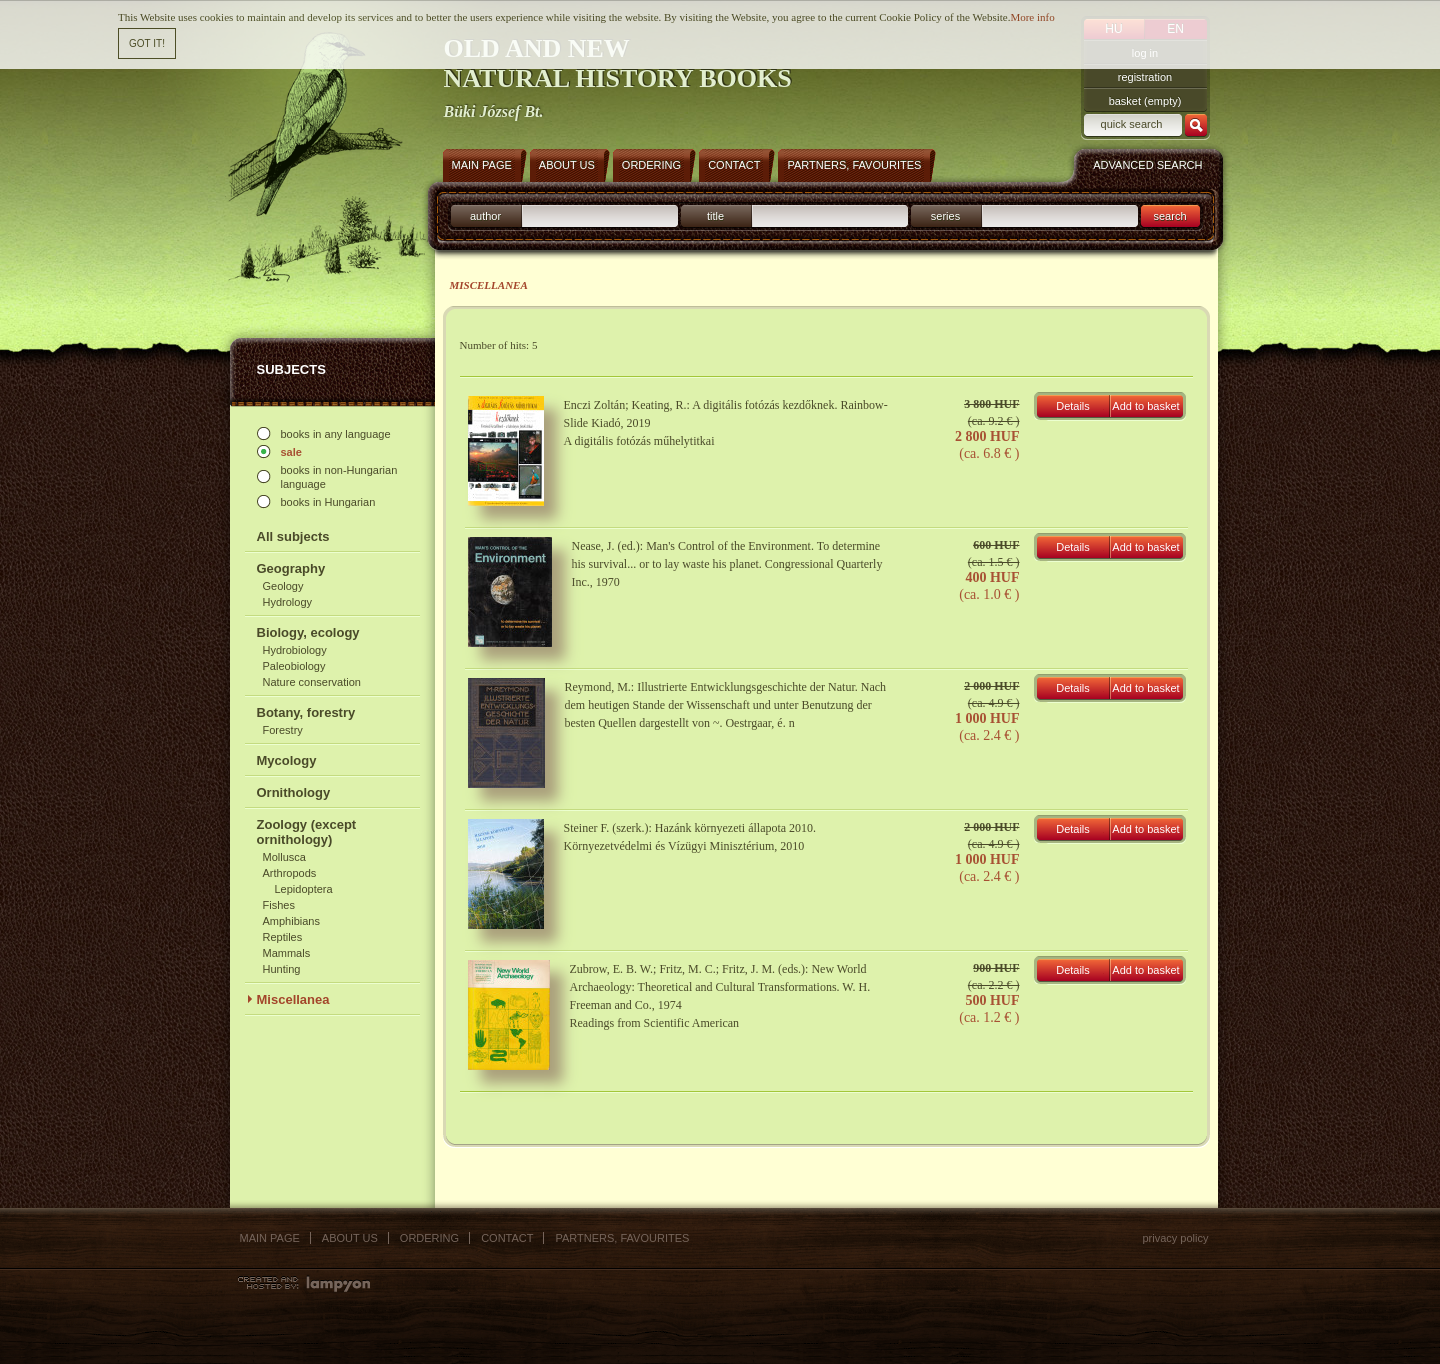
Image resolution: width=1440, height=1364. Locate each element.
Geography (291, 568)
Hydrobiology (295, 650)
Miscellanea (293, 999)
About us (350, 1238)
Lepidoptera (304, 889)
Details (1073, 406)
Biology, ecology (308, 632)
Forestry (283, 730)
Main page (270, 1238)
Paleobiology (294, 666)
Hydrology (288, 602)
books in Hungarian (328, 502)
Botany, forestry (306, 712)
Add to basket (1145, 406)
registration (1145, 77)
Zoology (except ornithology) (307, 832)
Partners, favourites (622, 1238)
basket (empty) (1145, 101)
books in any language (336, 434)
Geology (283, 586)
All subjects (293, 536)
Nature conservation (312, 682)
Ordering (429, 1238)
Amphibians (291, 921)
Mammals (287, 953)
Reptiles (283, 937)
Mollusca (284, 857)
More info (1032, 16)
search (1169, 216)
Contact (507, 1238)
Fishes (279, 905)
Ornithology (294, 792)
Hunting (282, 969)
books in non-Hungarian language (339, 477)
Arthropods (290, 873)
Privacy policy (1175, 1238)
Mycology (287, 760)
